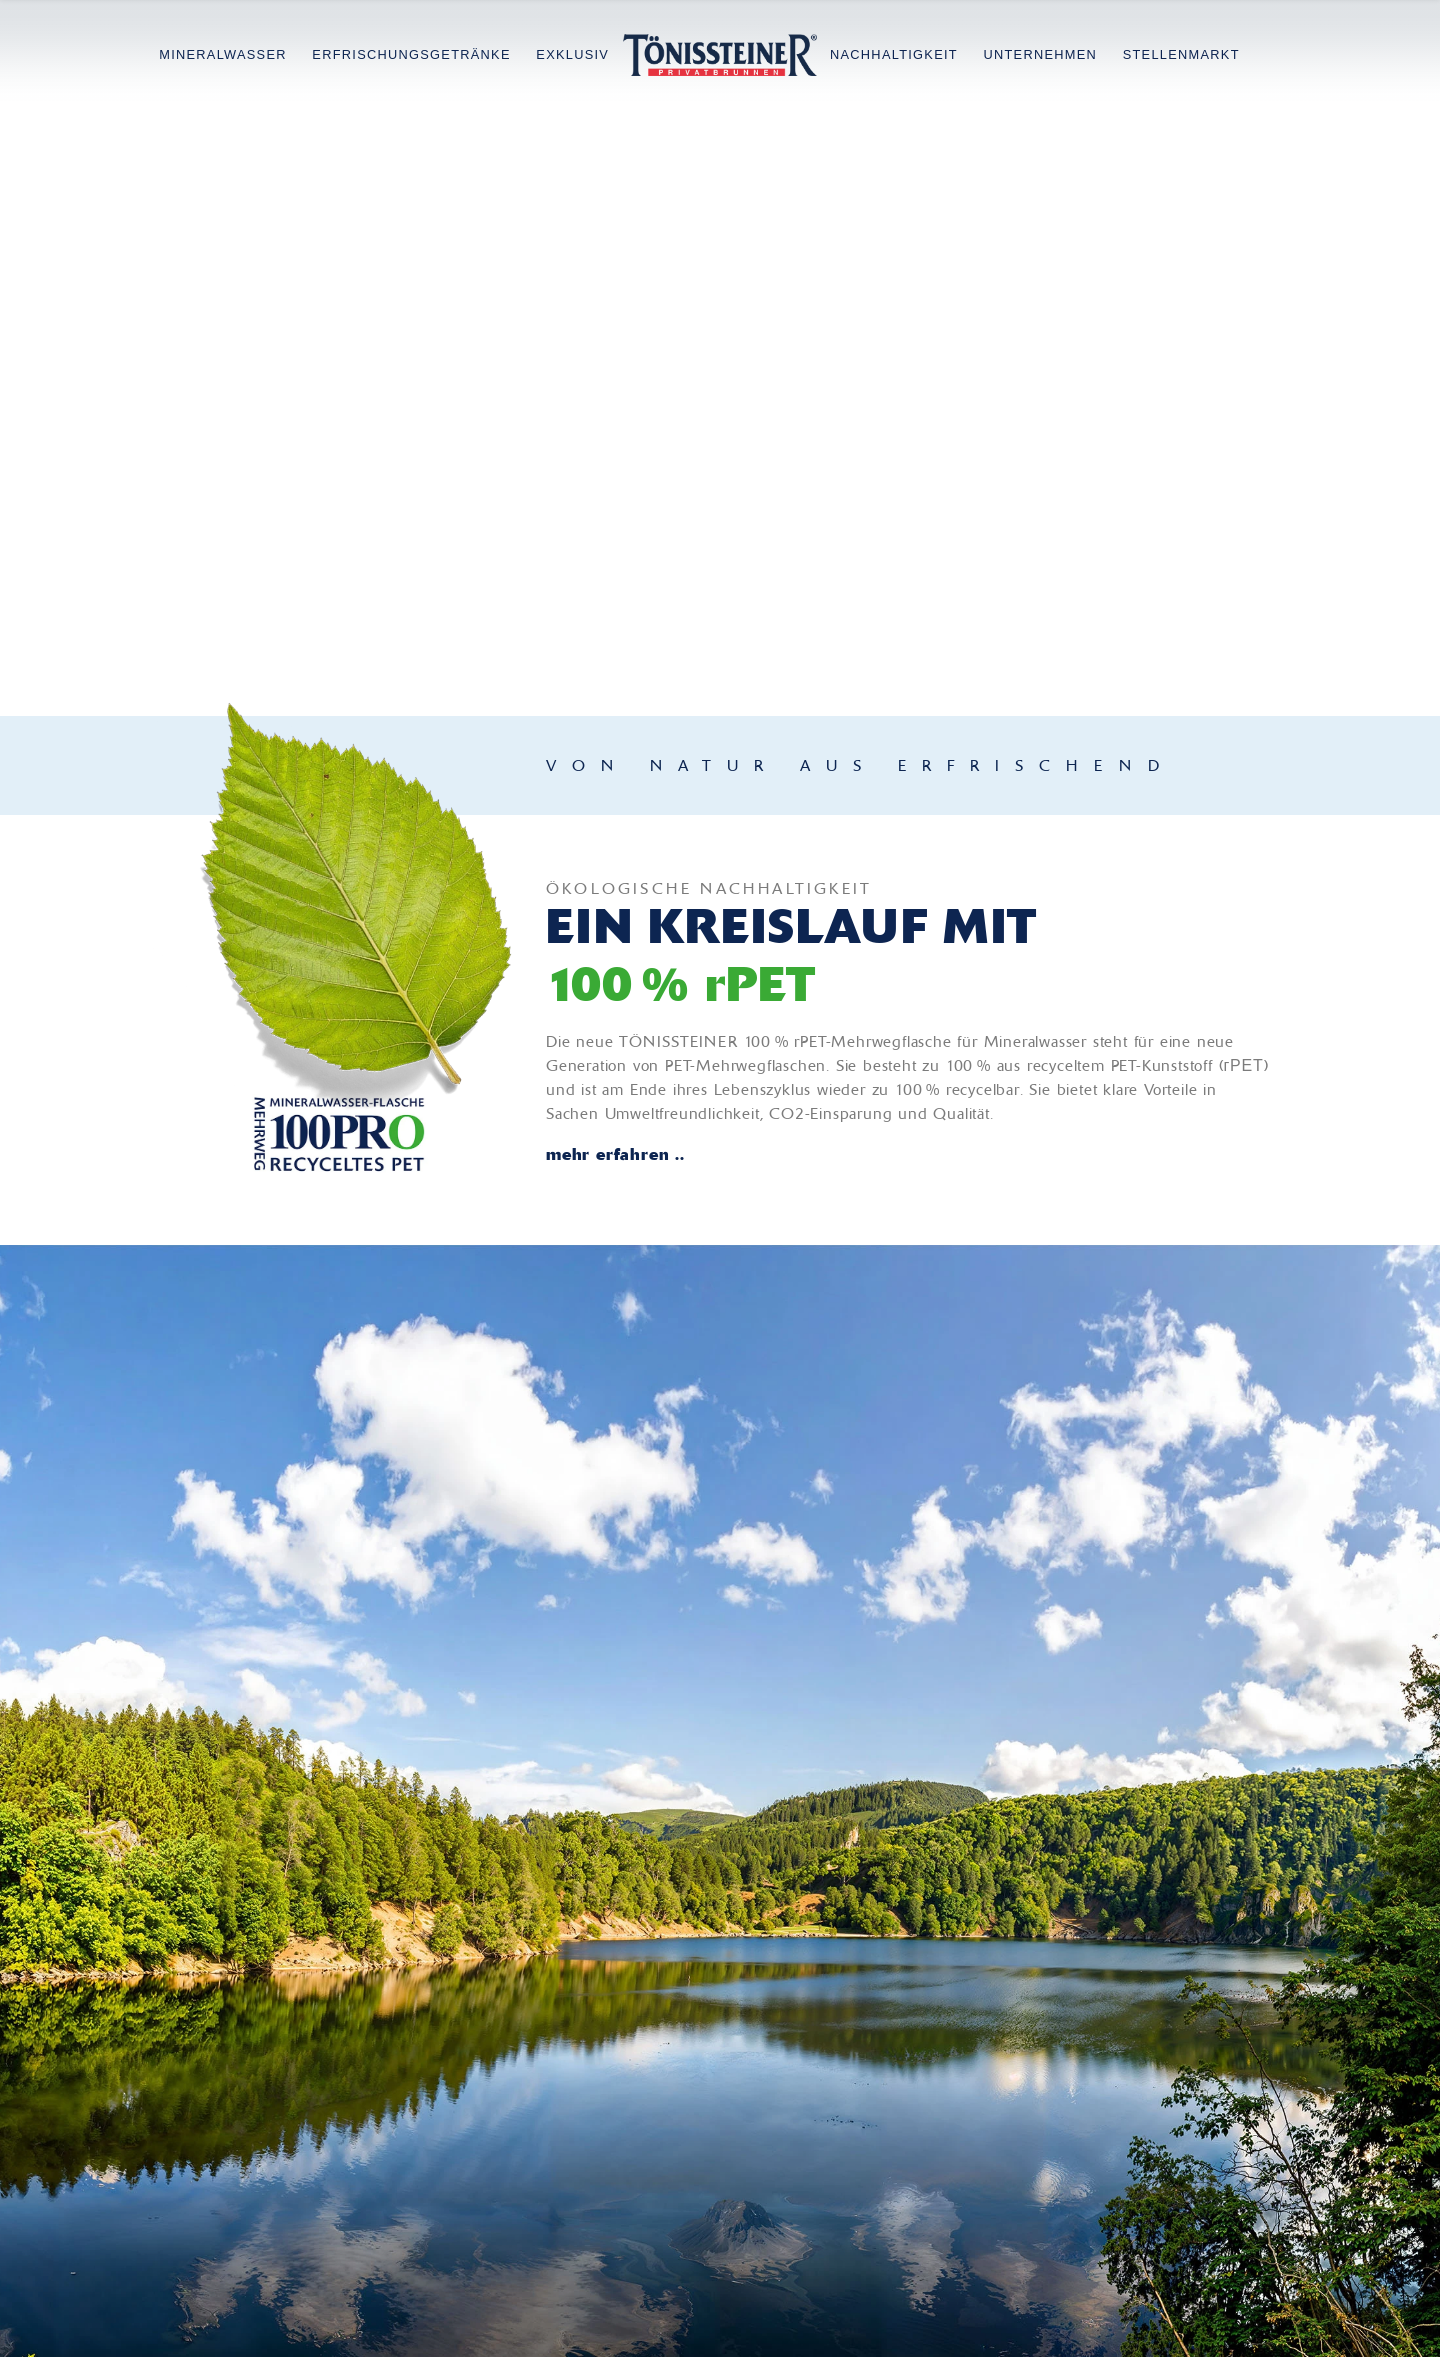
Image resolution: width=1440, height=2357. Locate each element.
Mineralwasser (223, 54)
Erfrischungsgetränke (411, 54)
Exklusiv (572, 54)
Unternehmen (1040, 54)
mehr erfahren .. (615, 1154)
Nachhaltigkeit (894, 54)
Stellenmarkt (1181, 54)
